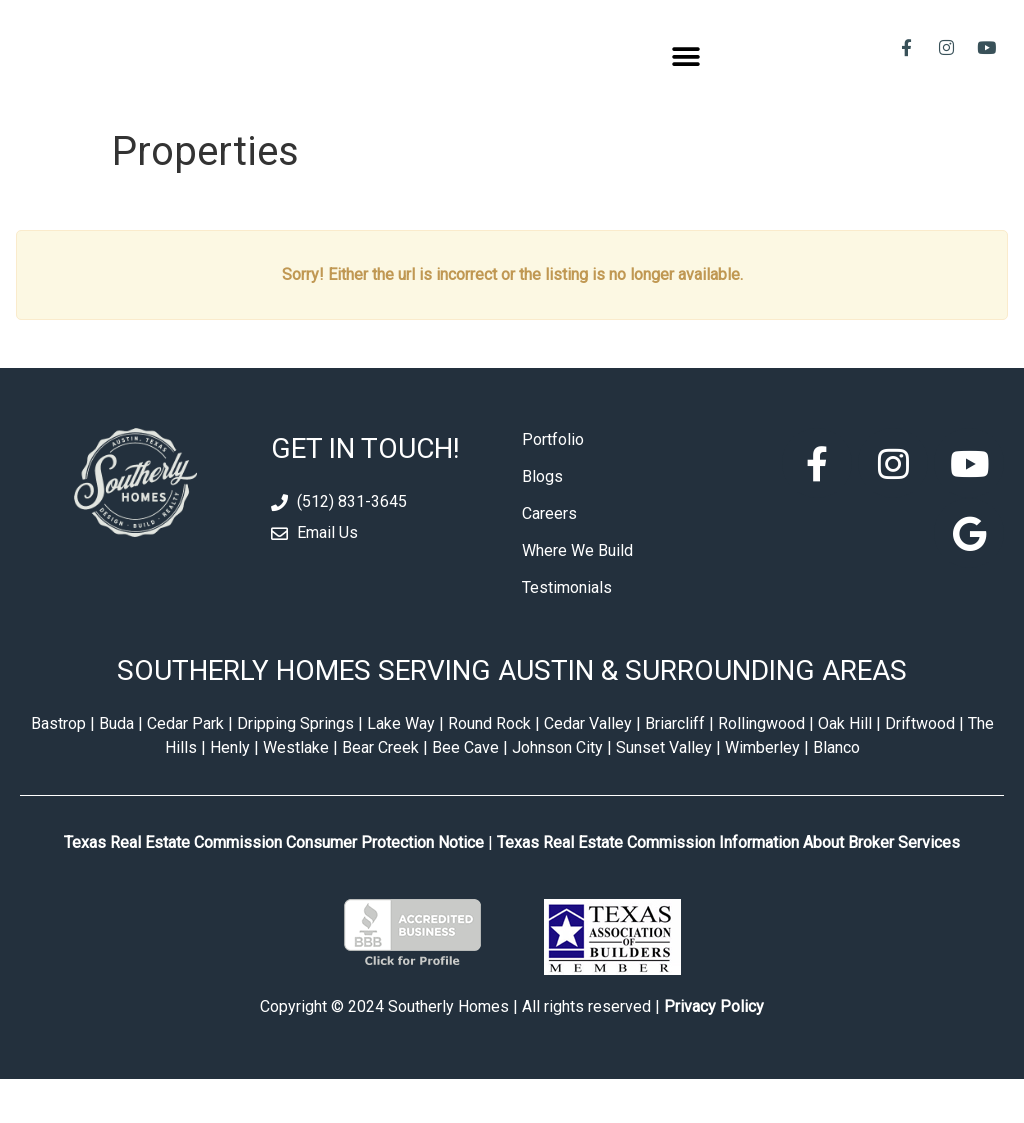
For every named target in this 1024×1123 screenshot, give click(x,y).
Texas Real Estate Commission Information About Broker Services (728, 885)
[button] (686, 78)
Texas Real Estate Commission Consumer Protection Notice (274, 885)
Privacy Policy (714, 1050)
